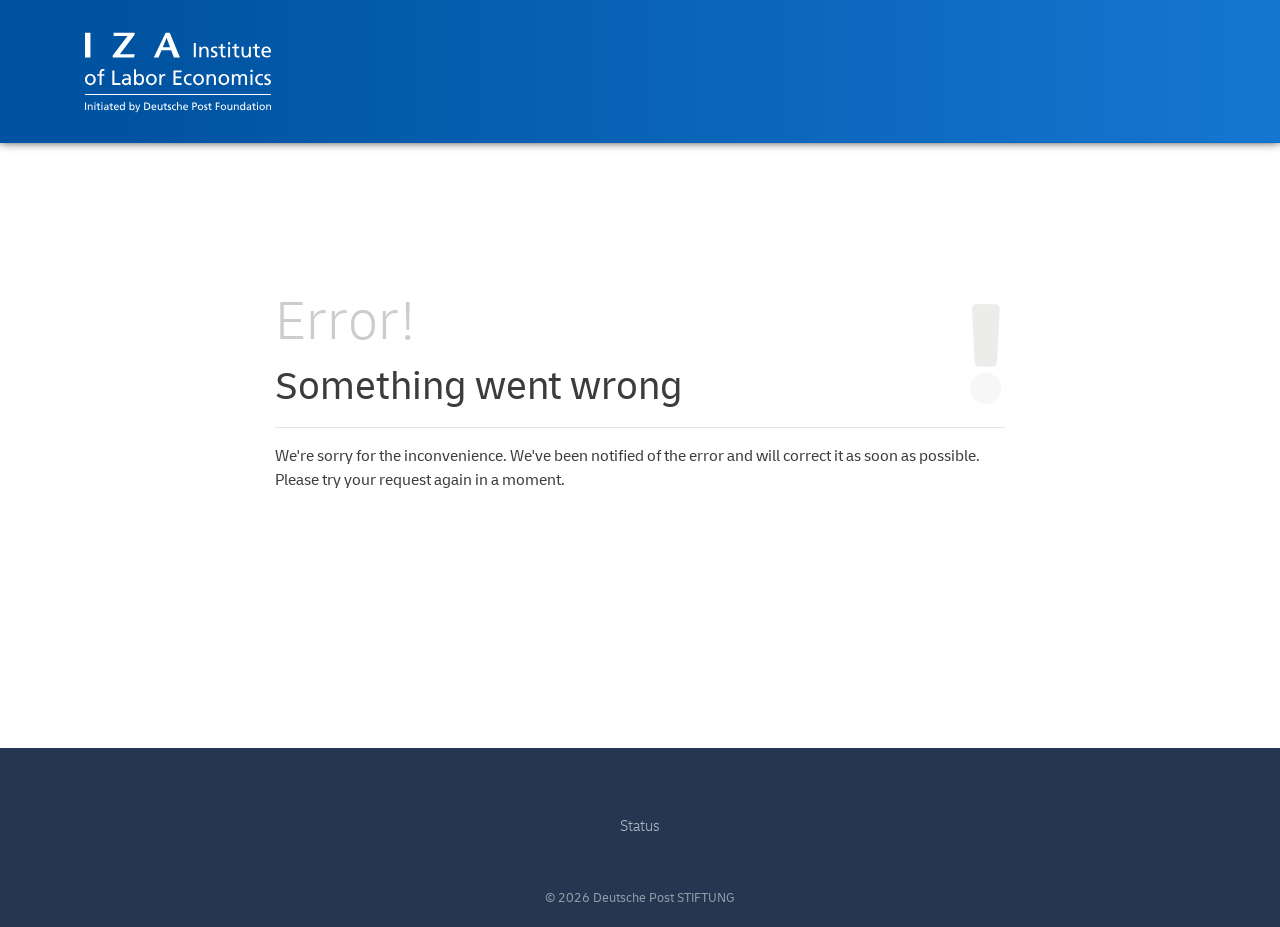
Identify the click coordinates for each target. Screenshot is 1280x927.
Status (640, 826)
